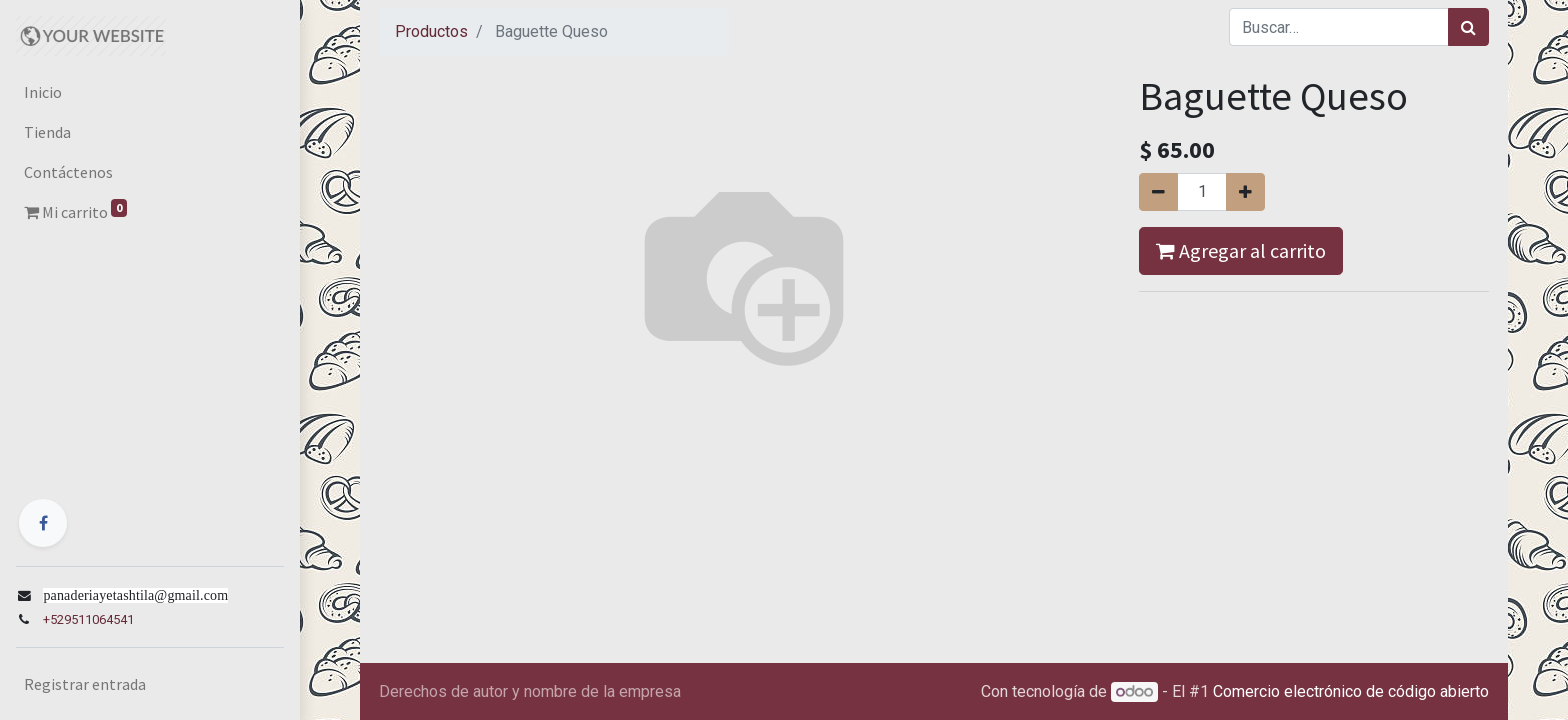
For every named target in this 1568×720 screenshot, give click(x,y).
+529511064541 (88, 619)
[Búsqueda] (1468, 27)
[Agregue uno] (1245, 192)
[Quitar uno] (1158, 192)
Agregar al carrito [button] (1241, 250)
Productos (431, 31)
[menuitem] (150, 92)
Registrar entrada (85, 684)
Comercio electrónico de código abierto (1351, 691)
